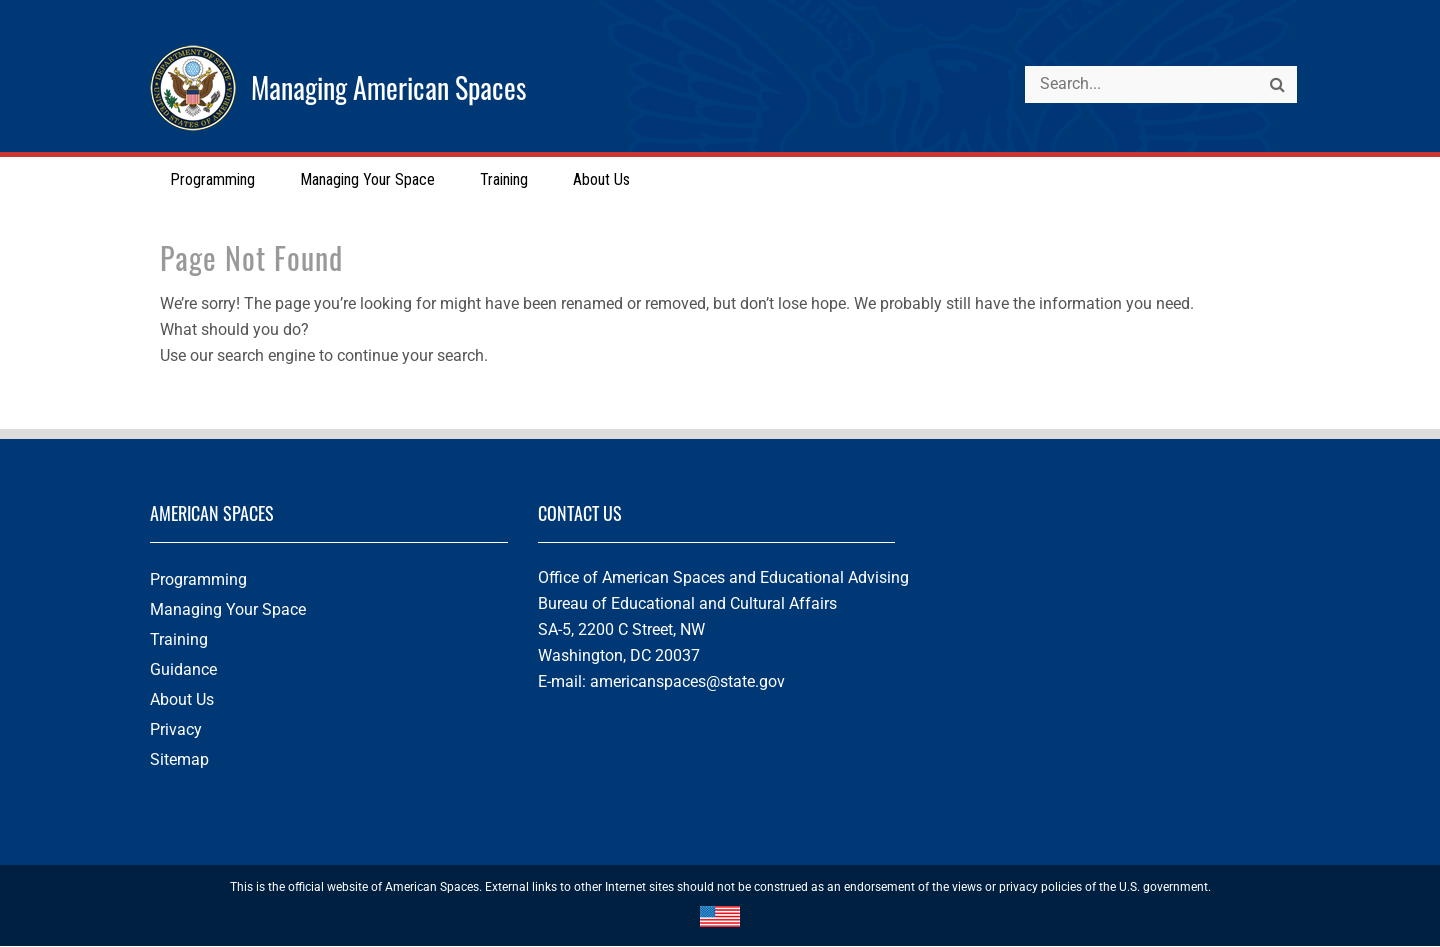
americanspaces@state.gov (687, 682)
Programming (198, 580)
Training (179, 640)
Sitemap (179, 760)
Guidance (183, 670)
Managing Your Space (228, 610)
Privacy (176, 730)
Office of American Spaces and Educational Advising (723, 578)
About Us (182, 700)
